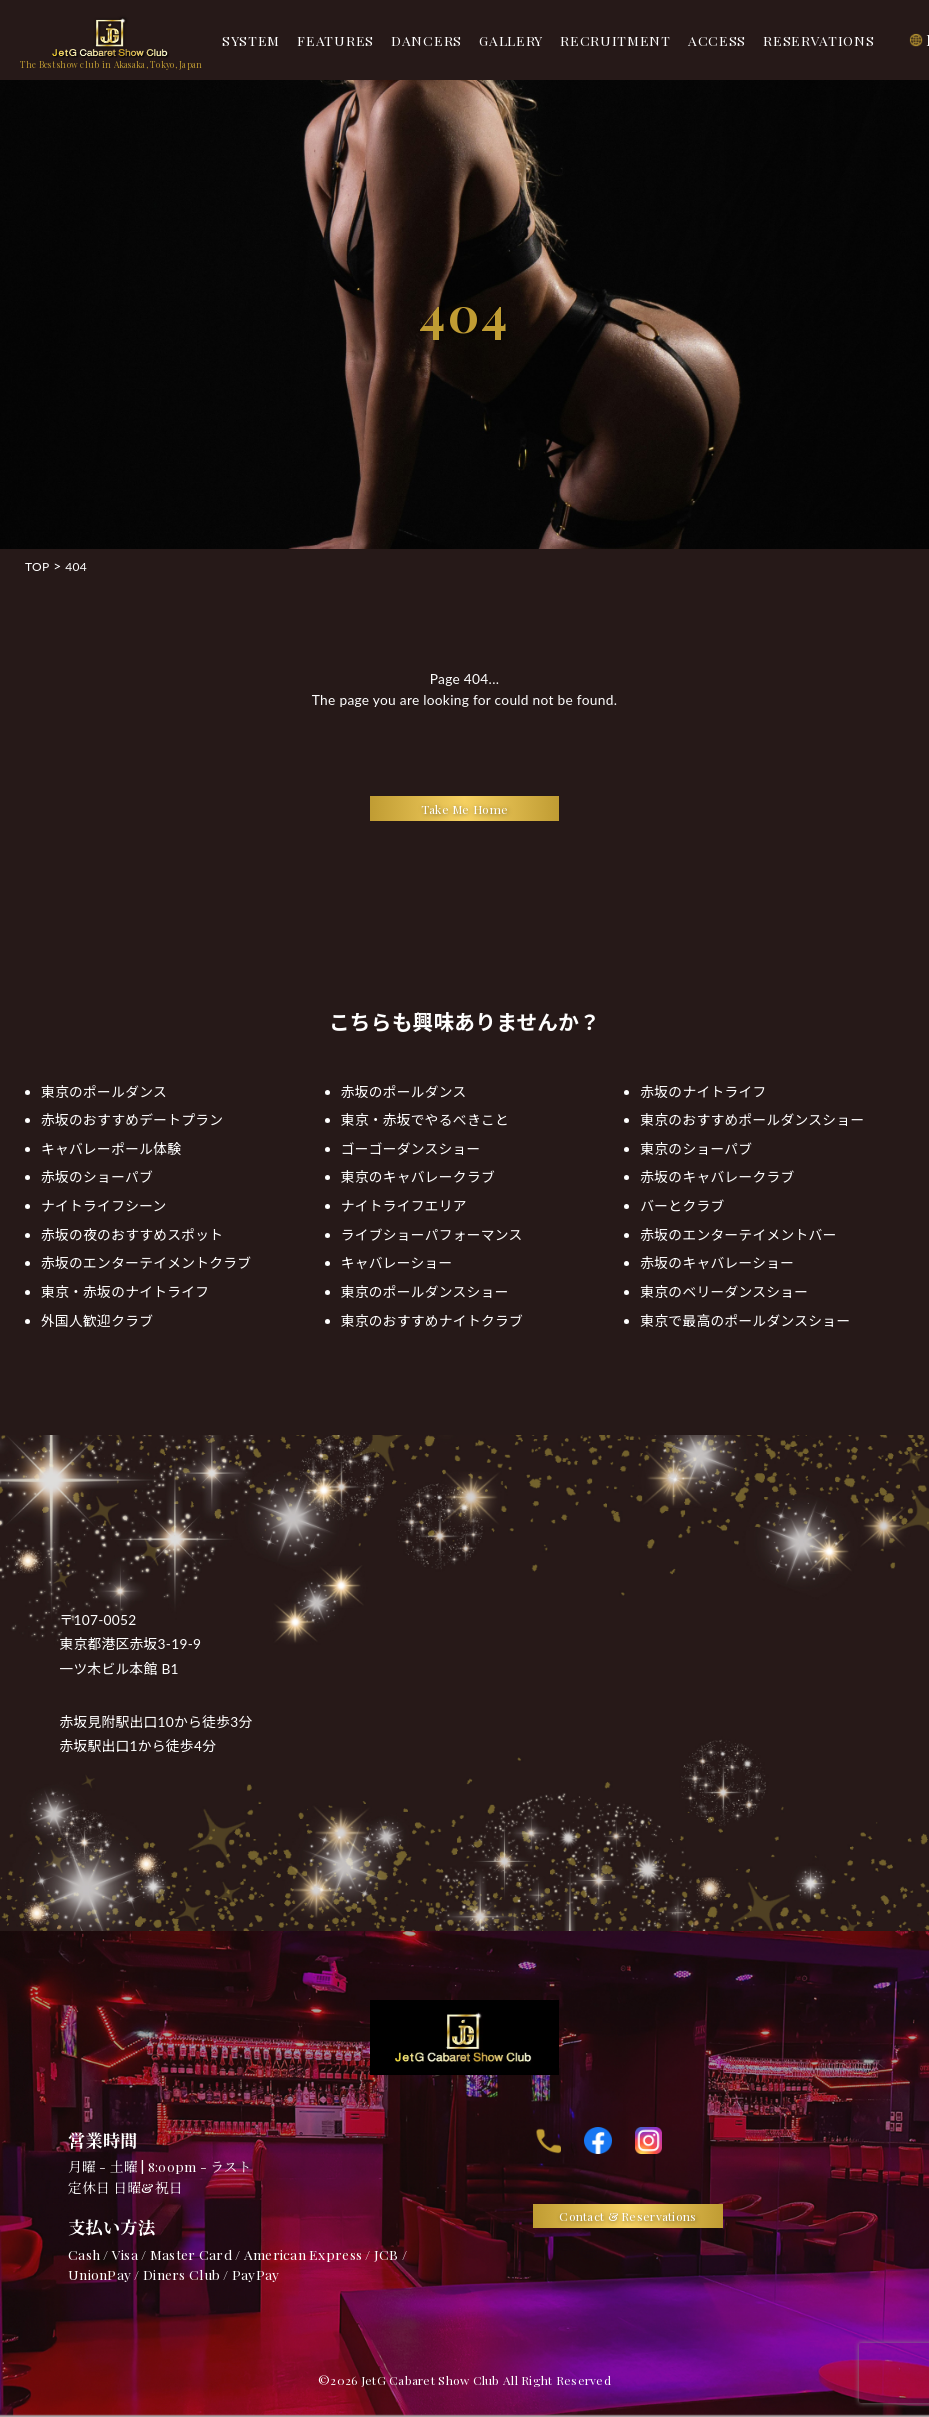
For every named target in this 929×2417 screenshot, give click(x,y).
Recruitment (615, 40)
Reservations (818, 40)
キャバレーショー (397, 1262)
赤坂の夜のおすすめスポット (132, 1234)
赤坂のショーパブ (97, 1176)
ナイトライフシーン (104, 1205)
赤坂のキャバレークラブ (717, 1176)
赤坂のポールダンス (404, 1091)
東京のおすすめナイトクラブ (432, 1320)
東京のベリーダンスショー (724, 1291)
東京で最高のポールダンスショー (745, 1320)
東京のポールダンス (104, 1091)
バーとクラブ (682, 1205)
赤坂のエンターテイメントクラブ (146, 1262)
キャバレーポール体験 (111, 1148)
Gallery (511, 40)
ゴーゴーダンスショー (411, 1148)
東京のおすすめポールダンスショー (752, 1119)
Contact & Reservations (627, 2216)
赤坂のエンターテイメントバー (738, 1234)
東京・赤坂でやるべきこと (425, 1119)
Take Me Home (464, 809)
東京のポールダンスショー (425, 1291)
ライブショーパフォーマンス (432, 1234)
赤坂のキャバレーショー (717, 1262)
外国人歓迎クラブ (97, 1320)
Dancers (426, 40)
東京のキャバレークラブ (418, 1176)
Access (717, 40)
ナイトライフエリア (404, 1205)
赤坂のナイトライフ (703, 1091)
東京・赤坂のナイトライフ (125, 1291)
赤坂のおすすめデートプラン (132, 1119)
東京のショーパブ (696, 1148)
